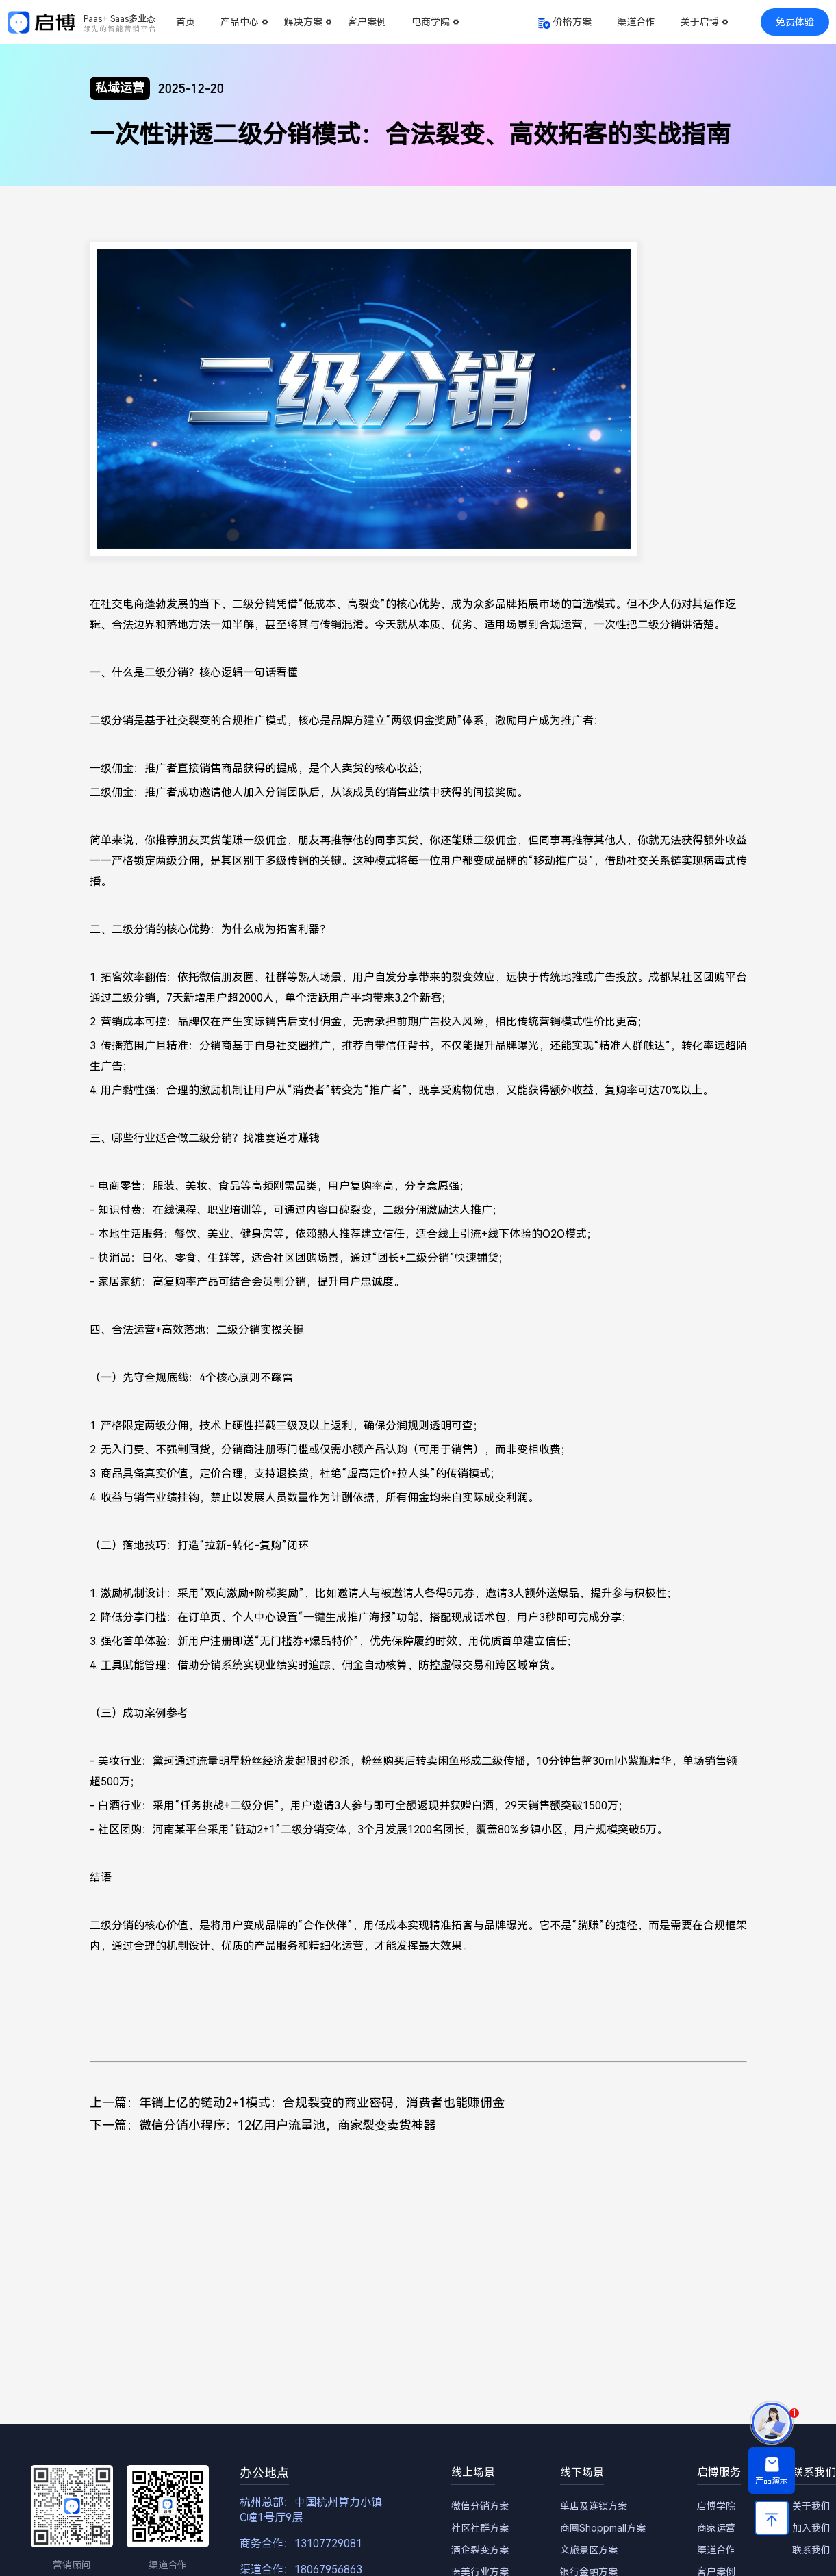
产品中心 (239, 22)
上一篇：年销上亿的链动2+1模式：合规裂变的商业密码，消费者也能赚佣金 (297, 2102)
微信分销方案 (480, 2506)
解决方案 (303, 22)
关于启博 (700, 22)
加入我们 (811, 2528)
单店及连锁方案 (593, 2506)
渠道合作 (636, 21)
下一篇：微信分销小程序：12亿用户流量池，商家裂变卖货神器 (263, 2125)
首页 (185, 21)
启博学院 (716, 2506)
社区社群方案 (480, 2528)
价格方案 (572, 21)
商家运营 (716, 2528)
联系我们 (811, 2550)
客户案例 (367, 21)
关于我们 (811, 2506)
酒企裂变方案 (480, 2550)
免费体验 (795, 21)
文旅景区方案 (589, 2550)
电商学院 (430, 22)
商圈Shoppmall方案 (603, 2528)
